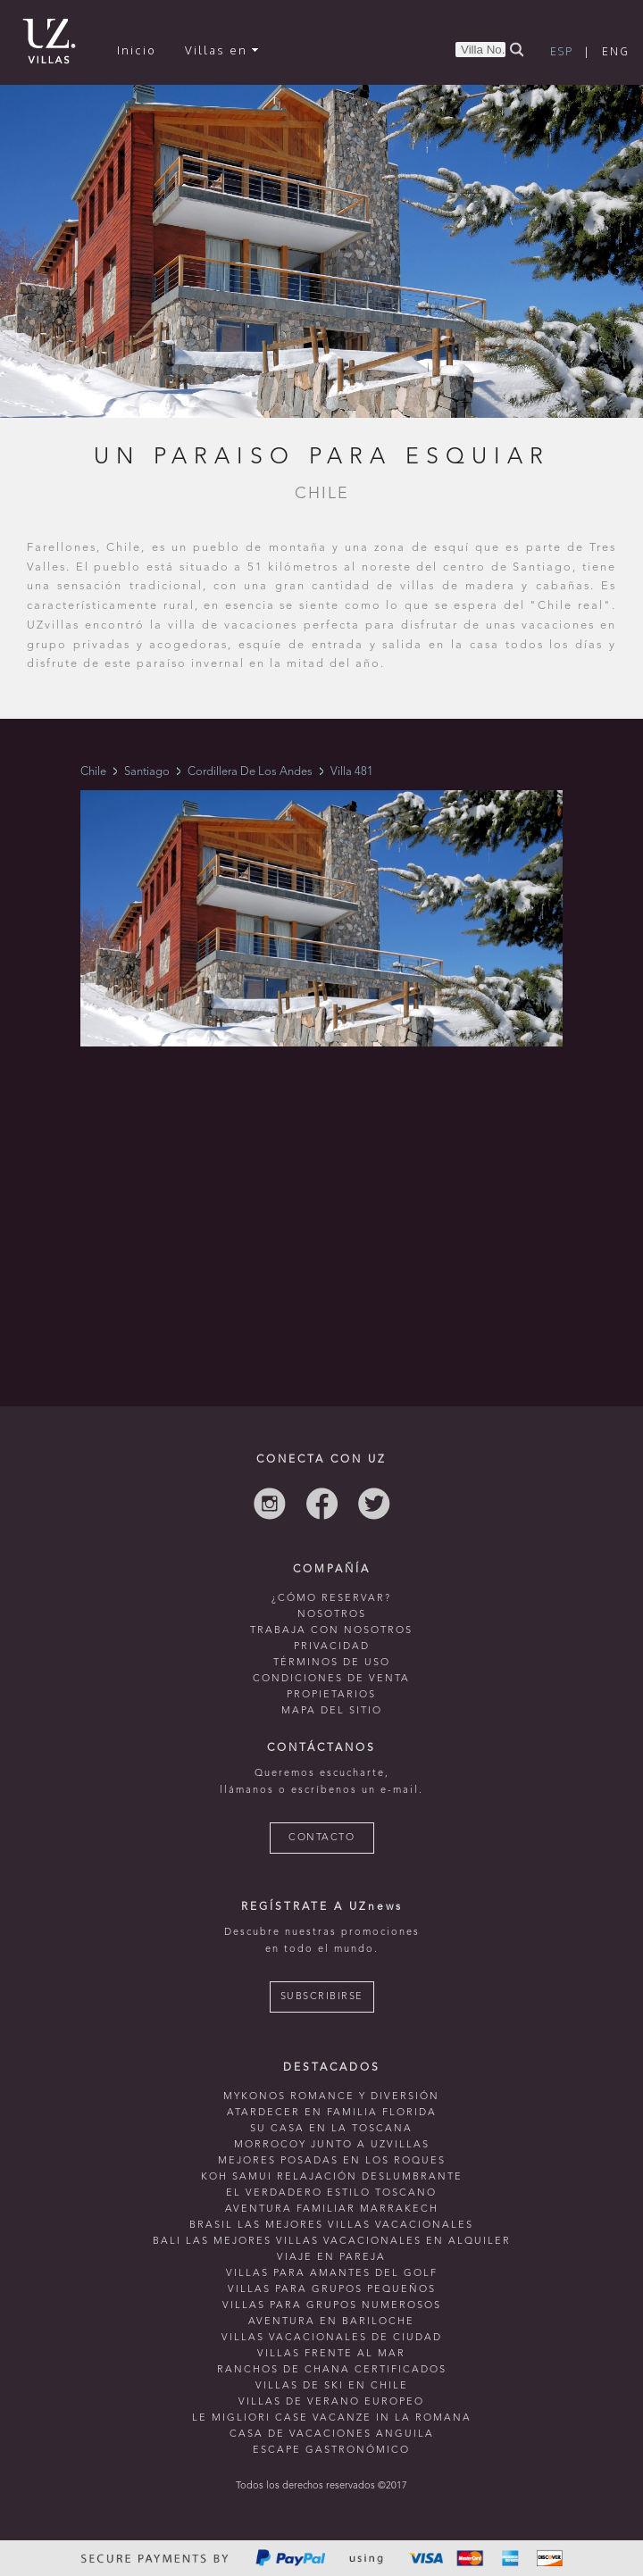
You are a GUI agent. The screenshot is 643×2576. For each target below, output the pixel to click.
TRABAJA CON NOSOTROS (331, 1631)
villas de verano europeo (331, 2402)
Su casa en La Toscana (331, 2129)
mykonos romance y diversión (331, 2097)
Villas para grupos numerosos (331, 2306)
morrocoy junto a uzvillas (332, 2145)
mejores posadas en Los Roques (332, 2161)
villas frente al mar (331, 2354)
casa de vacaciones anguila (332, 2434)
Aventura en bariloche (331, 2322)
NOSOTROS (331, 1615)
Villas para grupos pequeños (332, 2290)
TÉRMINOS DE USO (331, 1663)
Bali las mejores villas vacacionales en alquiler (332, 2242)
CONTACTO (321, 1838)
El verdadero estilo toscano (331, 2193)
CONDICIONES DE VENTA (331, 1679)
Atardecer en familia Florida (332, 2113)
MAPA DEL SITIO (331, 1711)
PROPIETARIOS (331, 1695)
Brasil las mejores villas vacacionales (331, 2225)
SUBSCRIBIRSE (321, 1997)
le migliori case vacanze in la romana (332, 2418)
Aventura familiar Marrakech (331, 2209)
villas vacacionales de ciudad (331, 2338)
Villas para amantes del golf (332, 2274)
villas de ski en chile (331, 2386)
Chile (93, 772)
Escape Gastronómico (331, 2450)
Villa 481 (351, 772)
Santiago (147, 772)
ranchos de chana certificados (332, 2370)
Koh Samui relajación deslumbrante (332, 2177)
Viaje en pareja (331, 2258)
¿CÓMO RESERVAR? (331, 1599)
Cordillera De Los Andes (250, 772)
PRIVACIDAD (332, 1647)
